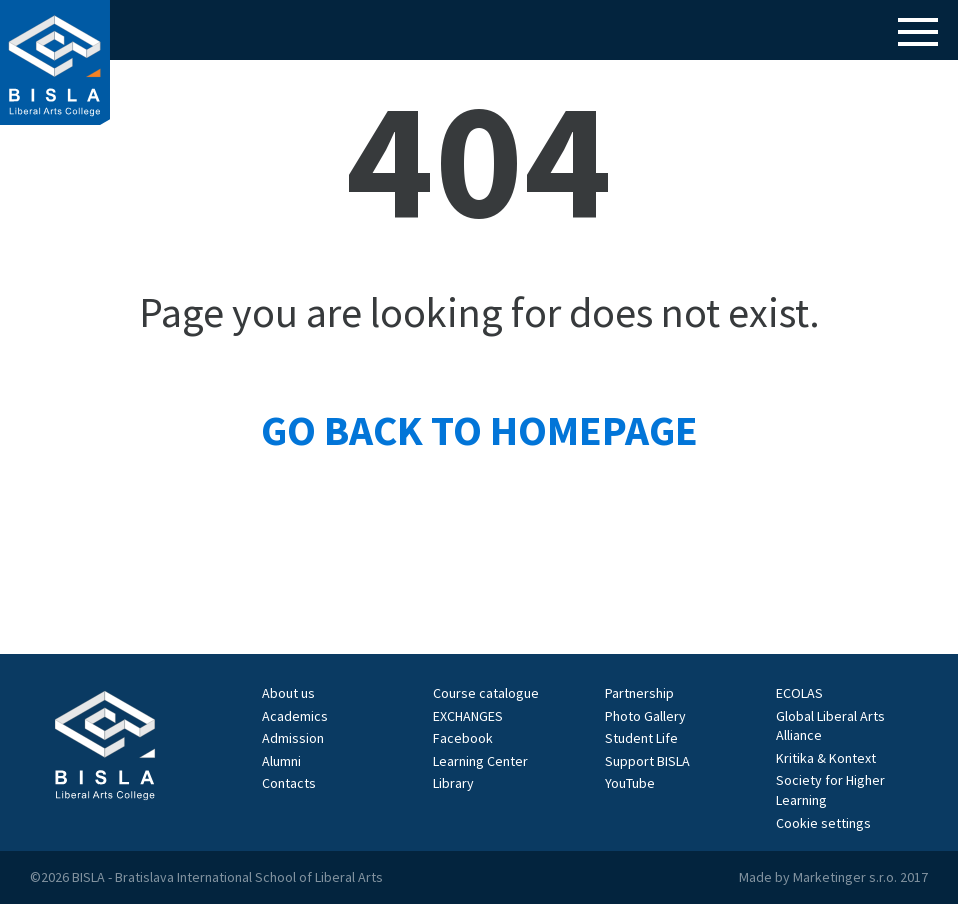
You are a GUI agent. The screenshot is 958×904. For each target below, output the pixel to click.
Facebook (463, 738)
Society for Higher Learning (830, 790)
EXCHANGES (468, 716)
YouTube (630, 783)
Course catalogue (486, 693)
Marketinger (831, 877)
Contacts (289, 783)
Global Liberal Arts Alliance (830, 726)
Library (453, 783)
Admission (293, 738)
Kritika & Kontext (826, 758)
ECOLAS (799, 693)
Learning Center (480, 761)
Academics (295, 716)
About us (288, 693)
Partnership (639, 693)
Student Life (641, 738)
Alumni (281, 761)
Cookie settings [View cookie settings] (823, 823)
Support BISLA (647, 761)
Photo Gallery (645, 716)
